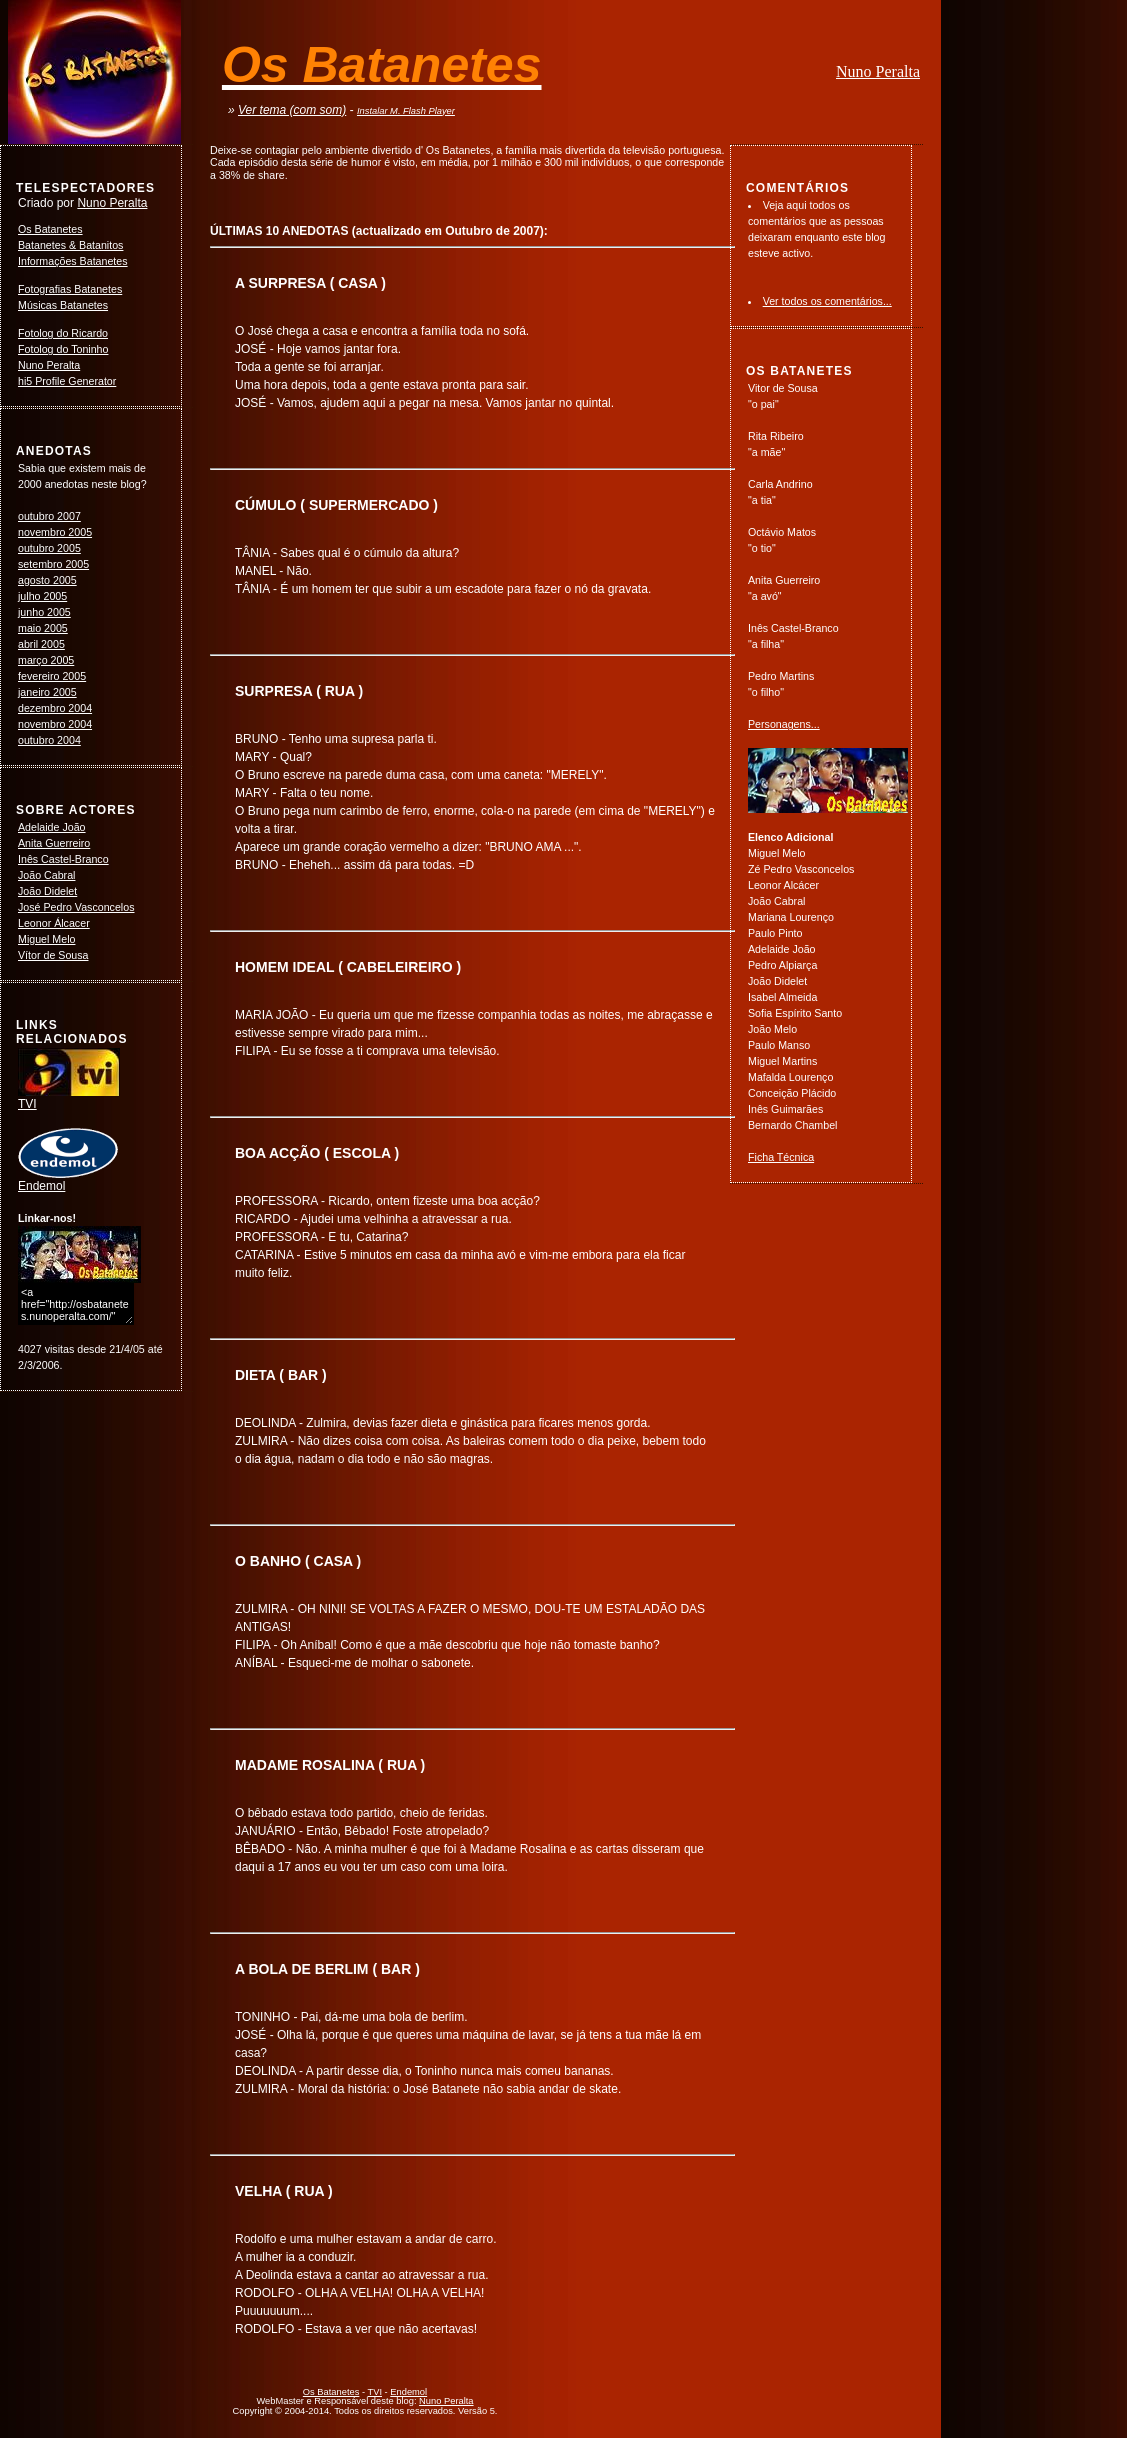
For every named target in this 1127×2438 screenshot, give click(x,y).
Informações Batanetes (73, 261)
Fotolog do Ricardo (63, 333)
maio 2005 (43, 628)
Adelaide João (52, 827)
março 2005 (46, 660)
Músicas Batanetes (63, 305)
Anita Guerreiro (54, 843)
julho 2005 (42, 596)
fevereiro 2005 (52, 676)
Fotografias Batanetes (70, 289)
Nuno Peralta (878, 71)
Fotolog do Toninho (63, 349)
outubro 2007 (49, 516)
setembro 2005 (53, 564)
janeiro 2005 (47, 692)
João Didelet (47, 891)
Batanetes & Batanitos (70, 245)
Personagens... (784, 724)
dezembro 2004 (55, 708)
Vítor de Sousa (53, 955)
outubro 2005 (49, 548)
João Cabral (46, 875)
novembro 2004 (55, 724)
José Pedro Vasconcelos (76, 907)
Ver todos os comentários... (827, 301)
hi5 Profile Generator (67, 381)
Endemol (68, 1180)
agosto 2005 (47, 580)
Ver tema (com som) (292, 110)
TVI (69, 1098)
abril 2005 (41, 644)
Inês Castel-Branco (63, 859)
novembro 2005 (55, 532)
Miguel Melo (46, 939)
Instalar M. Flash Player (406, 111)
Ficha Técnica (781, 1157)
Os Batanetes (50, 229)
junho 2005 (44, 612)
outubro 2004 (49, 740)
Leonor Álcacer (54, 923)
